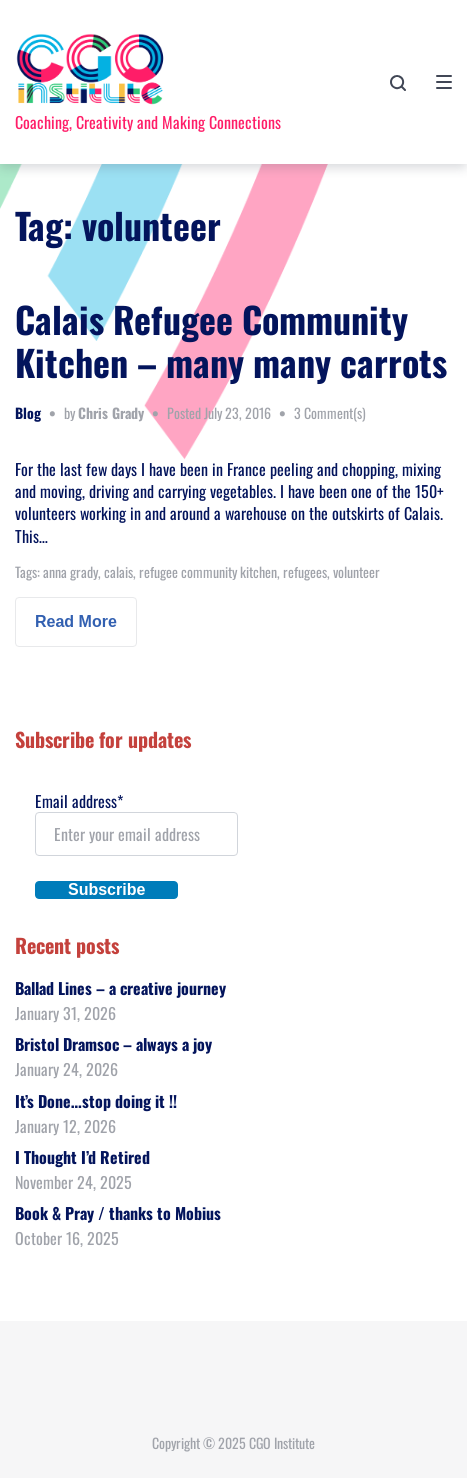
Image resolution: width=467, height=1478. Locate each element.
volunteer (356, 571)
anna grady (70, 571)
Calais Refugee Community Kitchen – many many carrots (231, 340)
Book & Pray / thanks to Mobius (118, 1213)
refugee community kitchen (208, 571)
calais (118, 571)
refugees (305, 571)
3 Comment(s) (330, 412)
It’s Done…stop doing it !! (96, 1101)
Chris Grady (111, 412)
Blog (28, 412)
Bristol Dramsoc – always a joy (113, 1044)
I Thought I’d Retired (82, 1157)
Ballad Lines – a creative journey (120, 988)
